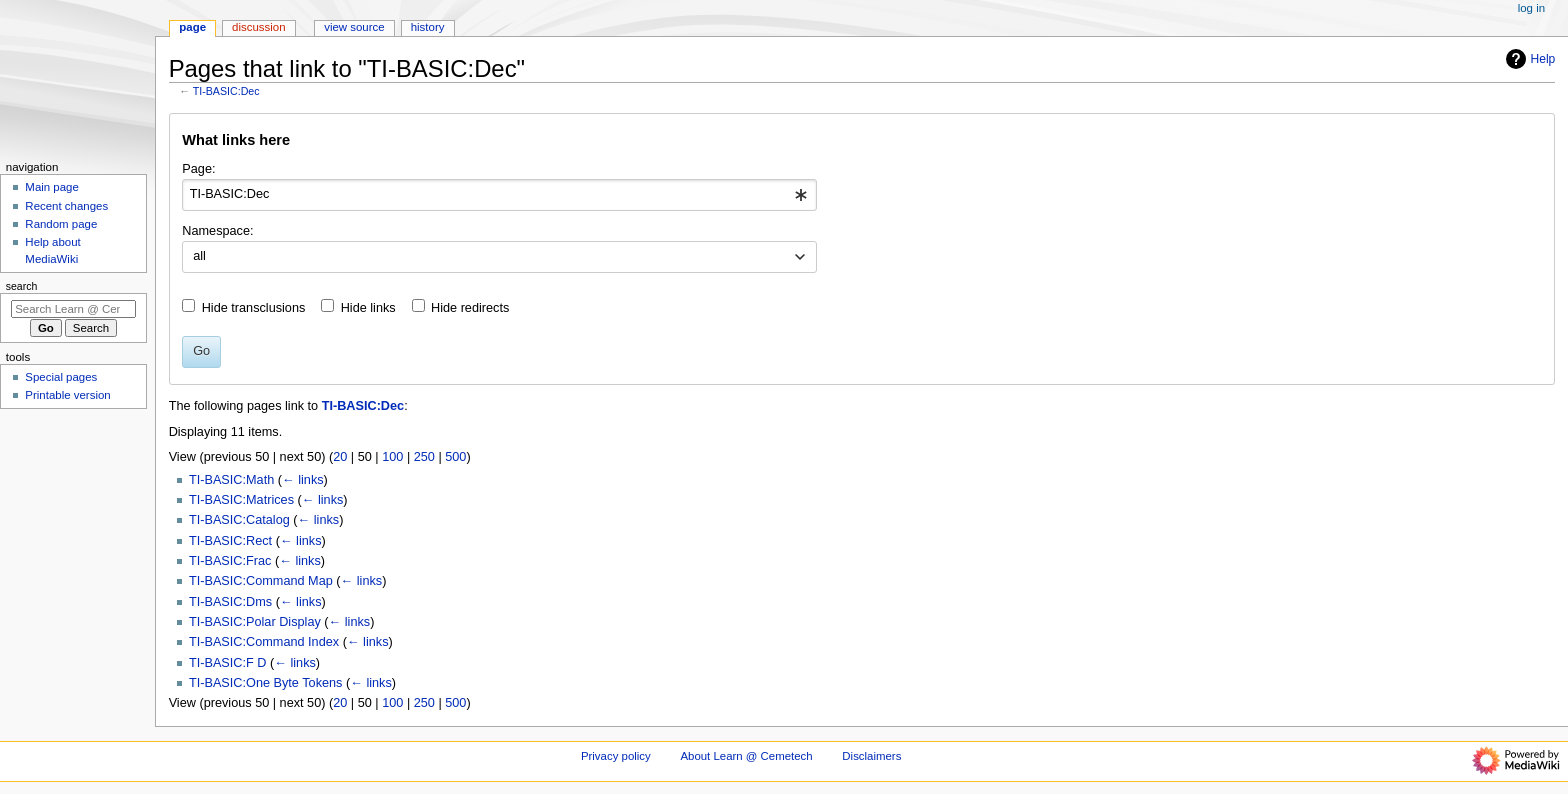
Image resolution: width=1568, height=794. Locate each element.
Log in (1531, 8)
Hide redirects (470, 308)
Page (192, 27)
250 (424, 457)
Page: (198, 169)
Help (1528, 59)
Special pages (61, 377)
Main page (52, 187)
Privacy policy (616, 756)
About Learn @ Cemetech (746, 756)
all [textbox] (199, 256)
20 (340, 457)
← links (303, 480)
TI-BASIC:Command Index (264, 642)
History (428, 27)
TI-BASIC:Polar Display (255, 622)
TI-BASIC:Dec (226, 91)
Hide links (368, 308)
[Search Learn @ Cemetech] (73, 309)
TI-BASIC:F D (228, 663)
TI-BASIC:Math (231, 480)
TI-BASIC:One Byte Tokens (266, 683)
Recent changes (66, 206)
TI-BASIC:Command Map (261, 581)
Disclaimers (871, 756)
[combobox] (499, 195)
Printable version (67, 395)
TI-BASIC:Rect (230, 541)
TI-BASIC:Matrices (241, 500)
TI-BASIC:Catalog (239, 520)
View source (354, 27)
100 (392, 457)
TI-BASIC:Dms (230, 602)
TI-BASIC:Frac (230, 561)
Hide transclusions (254, 308)
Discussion (258, 27)
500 (455, 457)
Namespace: (217, 231)
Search (22, 286)
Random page (61, 224)
